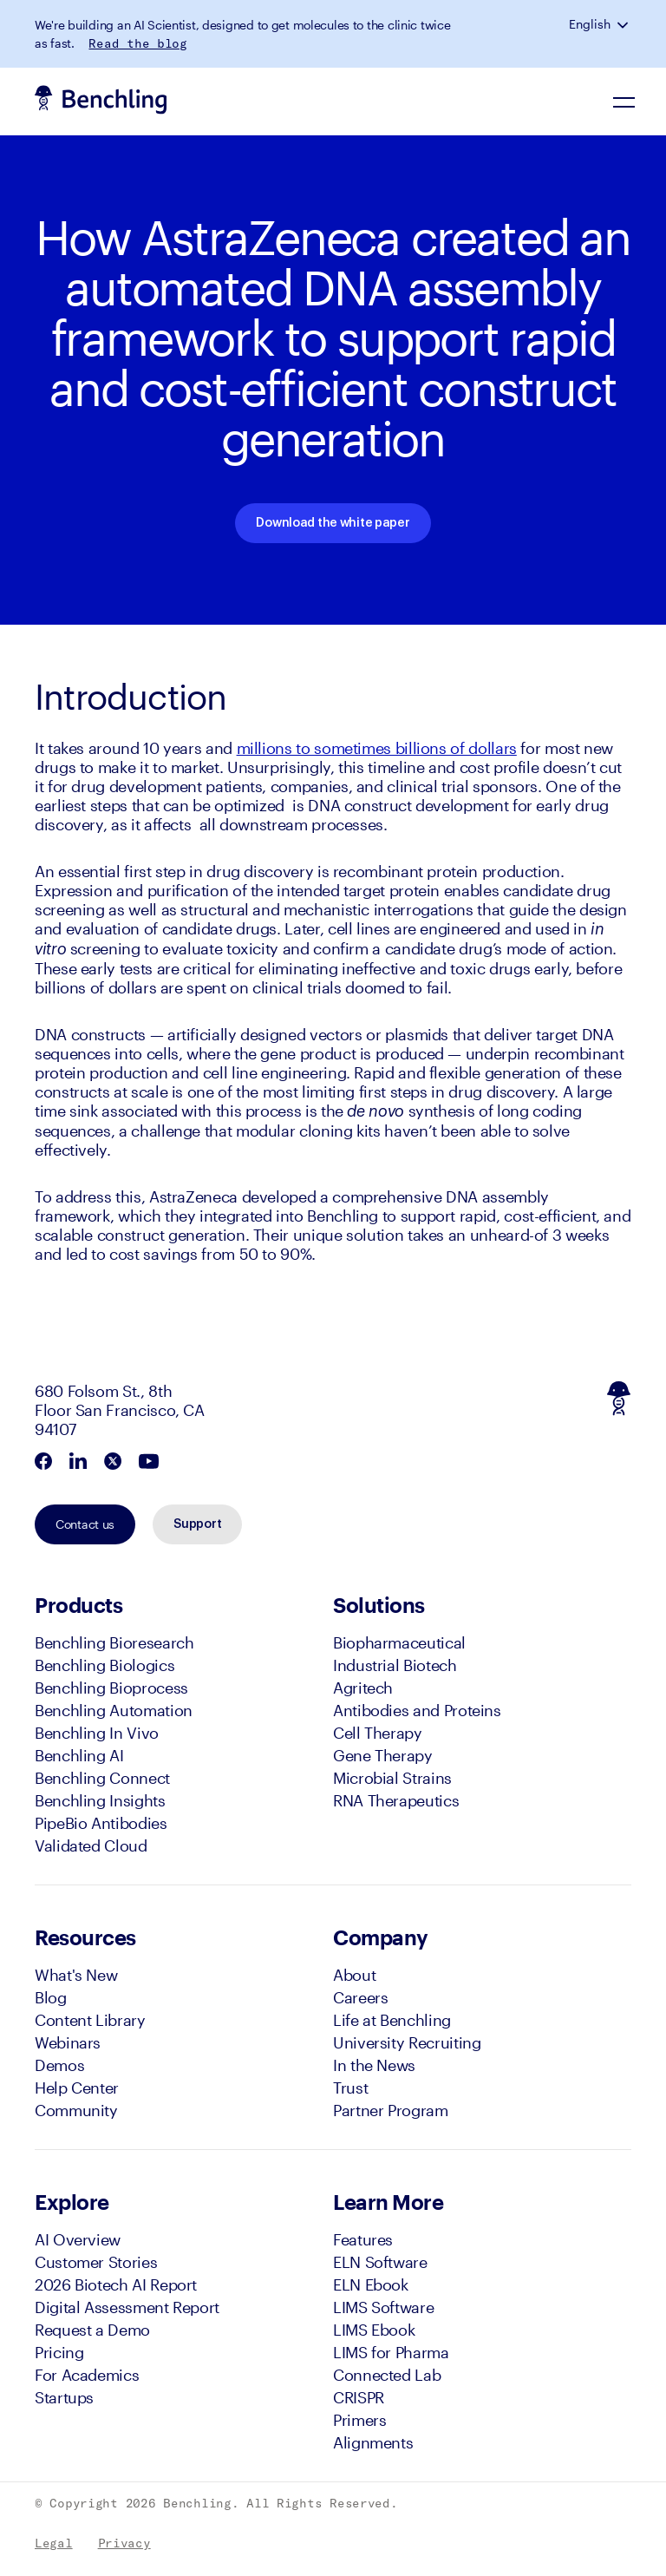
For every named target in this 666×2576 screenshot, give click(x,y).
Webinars (68, 2042)
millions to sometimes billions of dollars (377, 747)
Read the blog (137, 43)
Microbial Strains (392, 1777)
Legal (54, 2543)
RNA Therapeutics (396, 1800)
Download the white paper (332, 523)
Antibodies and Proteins (417, 1710)
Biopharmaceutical (399, 1642)
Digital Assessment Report (127, 2307)
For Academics (87, 2374)
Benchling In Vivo (97, 1732)
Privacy (124, 2543)
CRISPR (358, 2397)
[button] (624, 24)
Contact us (85, 1524)
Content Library (90, 2019)
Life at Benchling (392, 2019)
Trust (350, 2087)
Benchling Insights (100, 1800)
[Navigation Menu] (625, 101)
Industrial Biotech (395, 1665)
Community (76, 2110)
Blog (51, 1997)
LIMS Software (383, 2307)
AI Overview (78, 2239)
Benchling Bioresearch (114, 1642)
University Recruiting (406, 2042)
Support (197, 1524)
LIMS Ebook (374, 2329)
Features (363, 2239)
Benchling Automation (114, 1710)
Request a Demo (92, 2329)
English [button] (589, 24)
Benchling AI (79, 1755)
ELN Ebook (370, 2284)
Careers (360, 1997)
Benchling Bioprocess (111, 1687)
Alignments (373, 2442)
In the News (374, 2065)
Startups (64, 2397)
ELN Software (380, 2261)
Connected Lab (387, 2374)
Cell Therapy (377, 1732)
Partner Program (390, 2110)
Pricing (59, 2352)
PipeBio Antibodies (101, 1822)
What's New (76, 1974)
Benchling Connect (102, 1777)
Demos (59, 2065)
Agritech (363, 1687)
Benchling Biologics (104, 1665)
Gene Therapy (383, 1755)
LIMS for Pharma (391, 2352)
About (354, 1974)
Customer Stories (96, 2261)
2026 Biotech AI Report (116, 2284)
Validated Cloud (91, 1845)
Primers (359, 2419)
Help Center (77, 2087)
